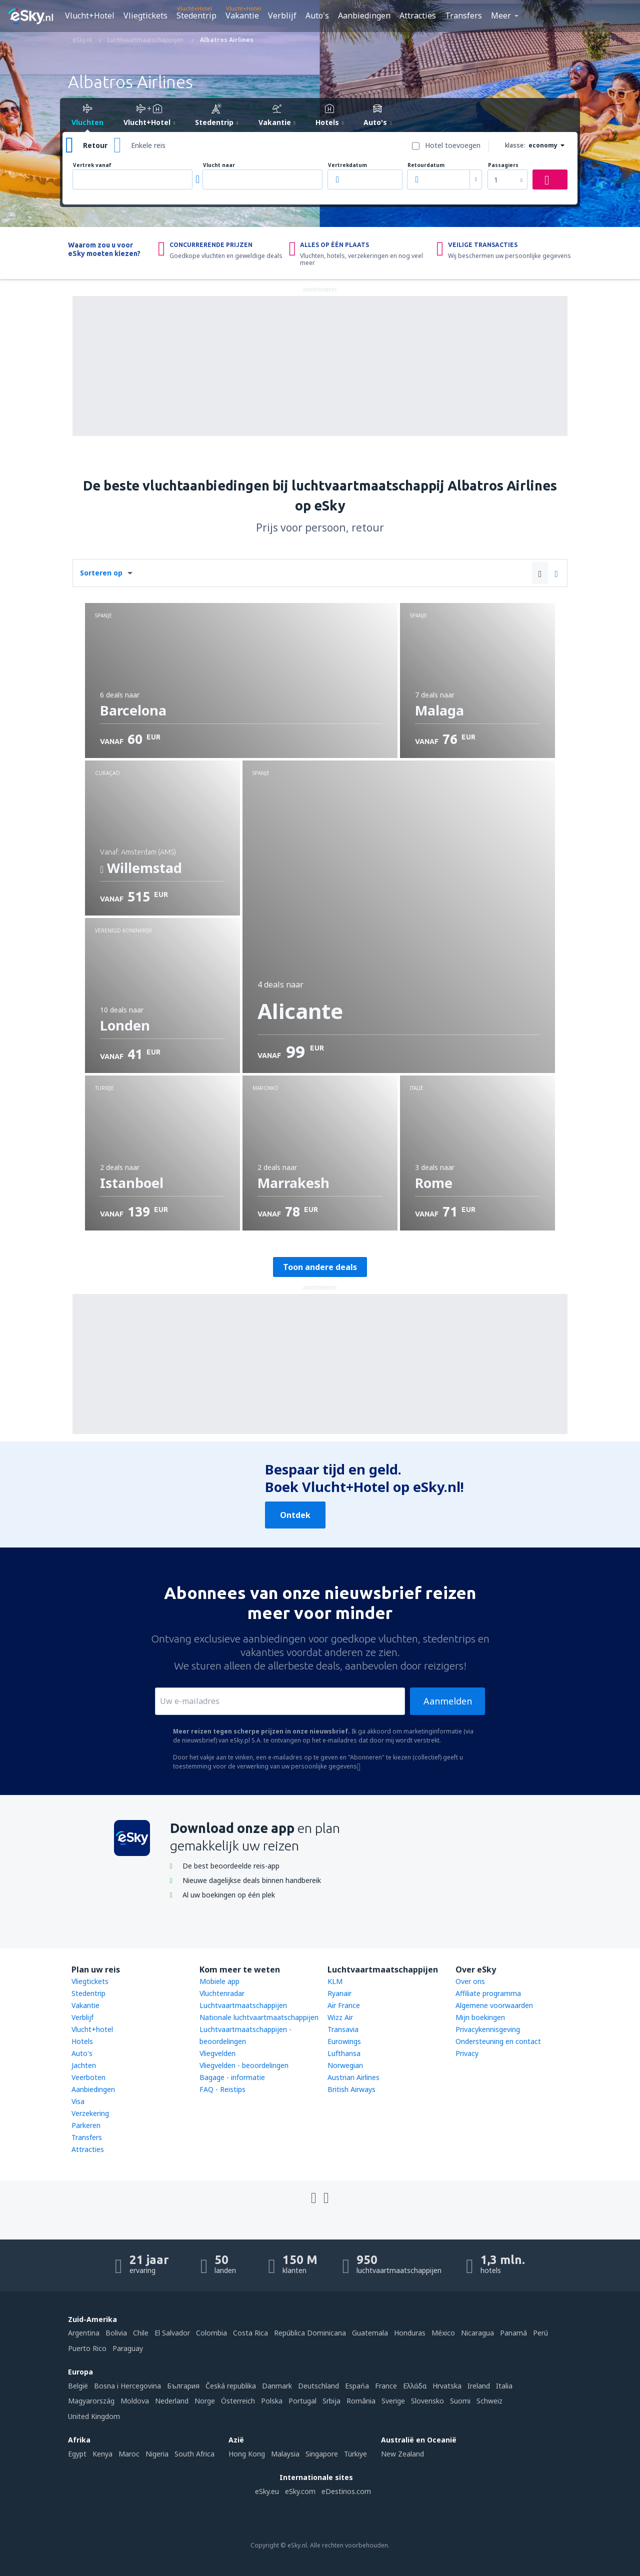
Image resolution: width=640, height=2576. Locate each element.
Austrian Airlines (354, 2077)
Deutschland (318, 2385)
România (361, 2401)
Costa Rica (250, 2333)
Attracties (418, 15)
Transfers (463, 15)
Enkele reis (148, 145)
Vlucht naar (219, 165)
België (78, 2385)
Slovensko (427, 2401)
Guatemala (370, 2333)
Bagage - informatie (232, 2077)
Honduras (410, 2333)
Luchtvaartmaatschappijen (243, 2005)
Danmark (277, 2385)
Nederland (171, 2401)
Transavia (343, 2029)
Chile (140, 2333)
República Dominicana (310, 2333)
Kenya (102, 2453)
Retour (95, 145)
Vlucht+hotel (92, 2029)
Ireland (479, 2385)
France (386, 2385)
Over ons (470, 1981)
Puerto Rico (87, 2348)
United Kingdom (94, 2416)
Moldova (134, 2401)
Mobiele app (220, 1981)
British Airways (352, 2089)
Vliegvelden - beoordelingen (244, 2065)
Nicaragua (477, 2333)
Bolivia (116, 2333)
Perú (540, 2333)
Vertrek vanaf (92, 165)
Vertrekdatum (347, 165)
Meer (501, 15)
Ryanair (340, 1993)
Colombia (211, 2333)
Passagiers (503, 165)
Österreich (238, 2401)
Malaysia (285, 2453)
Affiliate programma (488, 1993)
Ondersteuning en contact (498, 2041)
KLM (335, 1981)
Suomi (460, 2401)
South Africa (194, 2453)
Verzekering (90, 2113)
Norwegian (345, 2065)
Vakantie (242, 15)
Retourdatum (426, 165)
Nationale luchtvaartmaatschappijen (259, 2017)
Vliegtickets (146, 15)
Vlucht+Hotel (89, 15)
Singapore (322, 2453)
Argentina (84, 2333)
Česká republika (231, 2385)
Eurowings (344, 2041)
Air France (344, 2005)
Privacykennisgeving (488, 2029)
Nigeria (157, 2453)
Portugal (302, 2401)
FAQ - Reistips (223, 2089)
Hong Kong (246, 2453)
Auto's (317, 15)
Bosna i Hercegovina (127, 2385)
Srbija (331, 2401)
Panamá (513, 2333)
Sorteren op (101, 573)
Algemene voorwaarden (494, 2005)
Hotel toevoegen (452, 145)
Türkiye (355, 2453)
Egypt (77, 2453)
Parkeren (86, 2125)
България (183, 2385)
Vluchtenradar (222, 1993)
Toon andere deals (320, 1267)
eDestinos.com (346, 2491)
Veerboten (89, 2077)
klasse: (515, 145)
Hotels (82, 2041)
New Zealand (402, 2453)
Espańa (357, 2385)
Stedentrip (196, 15)
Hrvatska (447, 2385)
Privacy (467, 2053)
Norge (204, 2401)
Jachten (84, 2065)
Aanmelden (448, 1701)
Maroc (129, 2453)
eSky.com (300, 2491)
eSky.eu (267, 2491)
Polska (271, 2401)
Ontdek (295, 1515)
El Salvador (172, 2333)
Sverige (393, 2401)
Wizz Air (340, 2017)
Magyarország (91, 2401)
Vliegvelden (218, 2053)
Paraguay (127, 2348)
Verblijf (282, 15)
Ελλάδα (414, 2385)
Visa (78, 2101)
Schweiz (489, 2401)
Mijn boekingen (480, 2017)
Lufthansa (344, 2053)
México (443, 2333)
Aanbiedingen (364, 15)
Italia (504, 2385)
